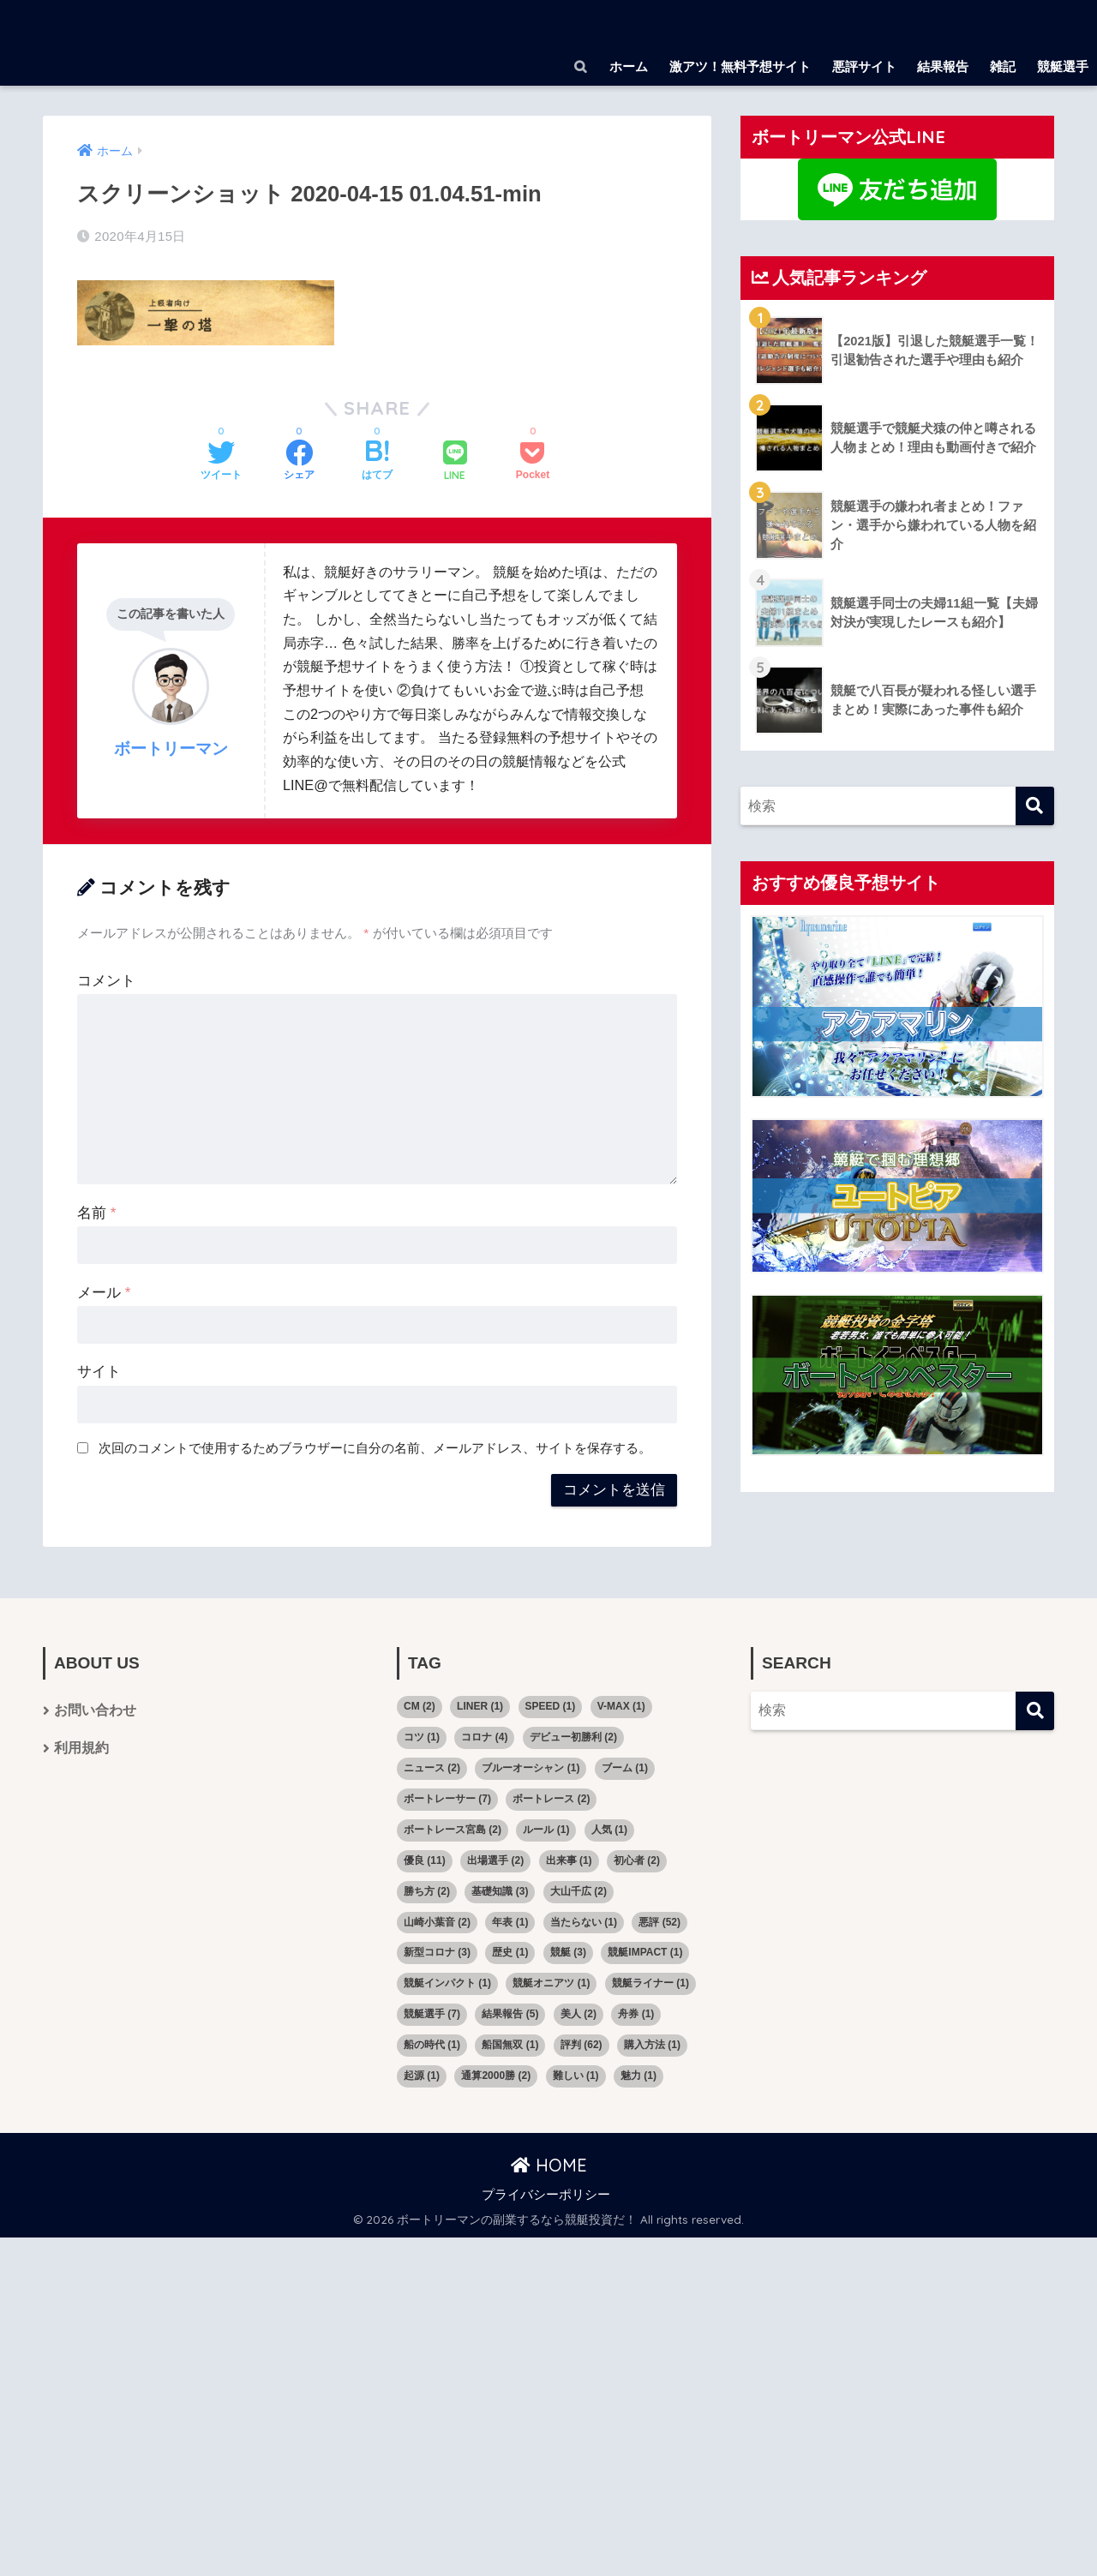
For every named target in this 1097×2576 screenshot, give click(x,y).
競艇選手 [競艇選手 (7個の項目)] (432, 2013)
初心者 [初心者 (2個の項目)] (637, 1859)
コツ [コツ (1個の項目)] (422, 1736)
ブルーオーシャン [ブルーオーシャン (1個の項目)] (530, 1767)
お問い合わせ (95, 1710)
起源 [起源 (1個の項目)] (422, 2075)
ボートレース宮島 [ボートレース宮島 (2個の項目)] (452, 1828)
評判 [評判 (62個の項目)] (581, 2044)
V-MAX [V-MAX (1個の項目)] (621, 1705)
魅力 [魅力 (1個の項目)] (638, 2075)
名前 (96, 1211)
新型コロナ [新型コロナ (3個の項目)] (437, 1951)
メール (103, 1291)
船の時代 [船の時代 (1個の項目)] (432, 2044)
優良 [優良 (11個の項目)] (425, 1859)
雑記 (1003, 66)
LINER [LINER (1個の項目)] (480, 1705)
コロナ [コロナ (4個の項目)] (484, 1736)
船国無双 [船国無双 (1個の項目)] (510, 2044)
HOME (549, 2164)
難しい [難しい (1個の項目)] (576, 2075)
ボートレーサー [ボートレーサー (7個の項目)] (447, 1797)
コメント (106, 979)
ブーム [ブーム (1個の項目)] (625, 1767)
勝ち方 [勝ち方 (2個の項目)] (427, 1890)
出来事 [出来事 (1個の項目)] (569, 1859)
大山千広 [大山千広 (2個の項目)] (578, 1890)
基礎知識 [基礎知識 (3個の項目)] (499, 1890)
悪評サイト (864, 66)
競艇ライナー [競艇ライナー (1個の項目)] (650, 1982)
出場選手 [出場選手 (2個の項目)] (495, 1859)
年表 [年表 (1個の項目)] (510, 1920)
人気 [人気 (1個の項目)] (609, 1828)
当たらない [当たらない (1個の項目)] (583, 1920)
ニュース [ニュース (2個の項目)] (432, 1767)
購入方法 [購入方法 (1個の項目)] (652, 2044)
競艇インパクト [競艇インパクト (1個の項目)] (447, 1982)
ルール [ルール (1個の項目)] (546, 1828)
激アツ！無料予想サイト (740, 66)
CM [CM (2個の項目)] (419, 1705)
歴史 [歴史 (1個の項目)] (510, 1951)
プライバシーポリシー (546, 2193)
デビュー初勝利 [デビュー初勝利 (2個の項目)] (573, 1736)
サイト (99, 1371)
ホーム (628, 66)
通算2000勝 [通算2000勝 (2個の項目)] (496, 2075)
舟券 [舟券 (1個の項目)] (636, 2013)
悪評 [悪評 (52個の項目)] (659, 1920)
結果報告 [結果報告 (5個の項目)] (510, 2013)
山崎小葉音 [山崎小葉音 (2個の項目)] (437, 1920)
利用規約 (81, 1748)
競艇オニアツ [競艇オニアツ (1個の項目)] (551, 1982)
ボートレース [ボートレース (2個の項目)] (551, 1797)
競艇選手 (1062, 66)
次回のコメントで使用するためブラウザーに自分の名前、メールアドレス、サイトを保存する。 (375, 1447)
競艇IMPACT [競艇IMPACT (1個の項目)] (645, 1951)
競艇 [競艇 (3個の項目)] (568, 1951)
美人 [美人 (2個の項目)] (578, 2013)
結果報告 (942, 66)
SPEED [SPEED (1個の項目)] (550, 1705)
